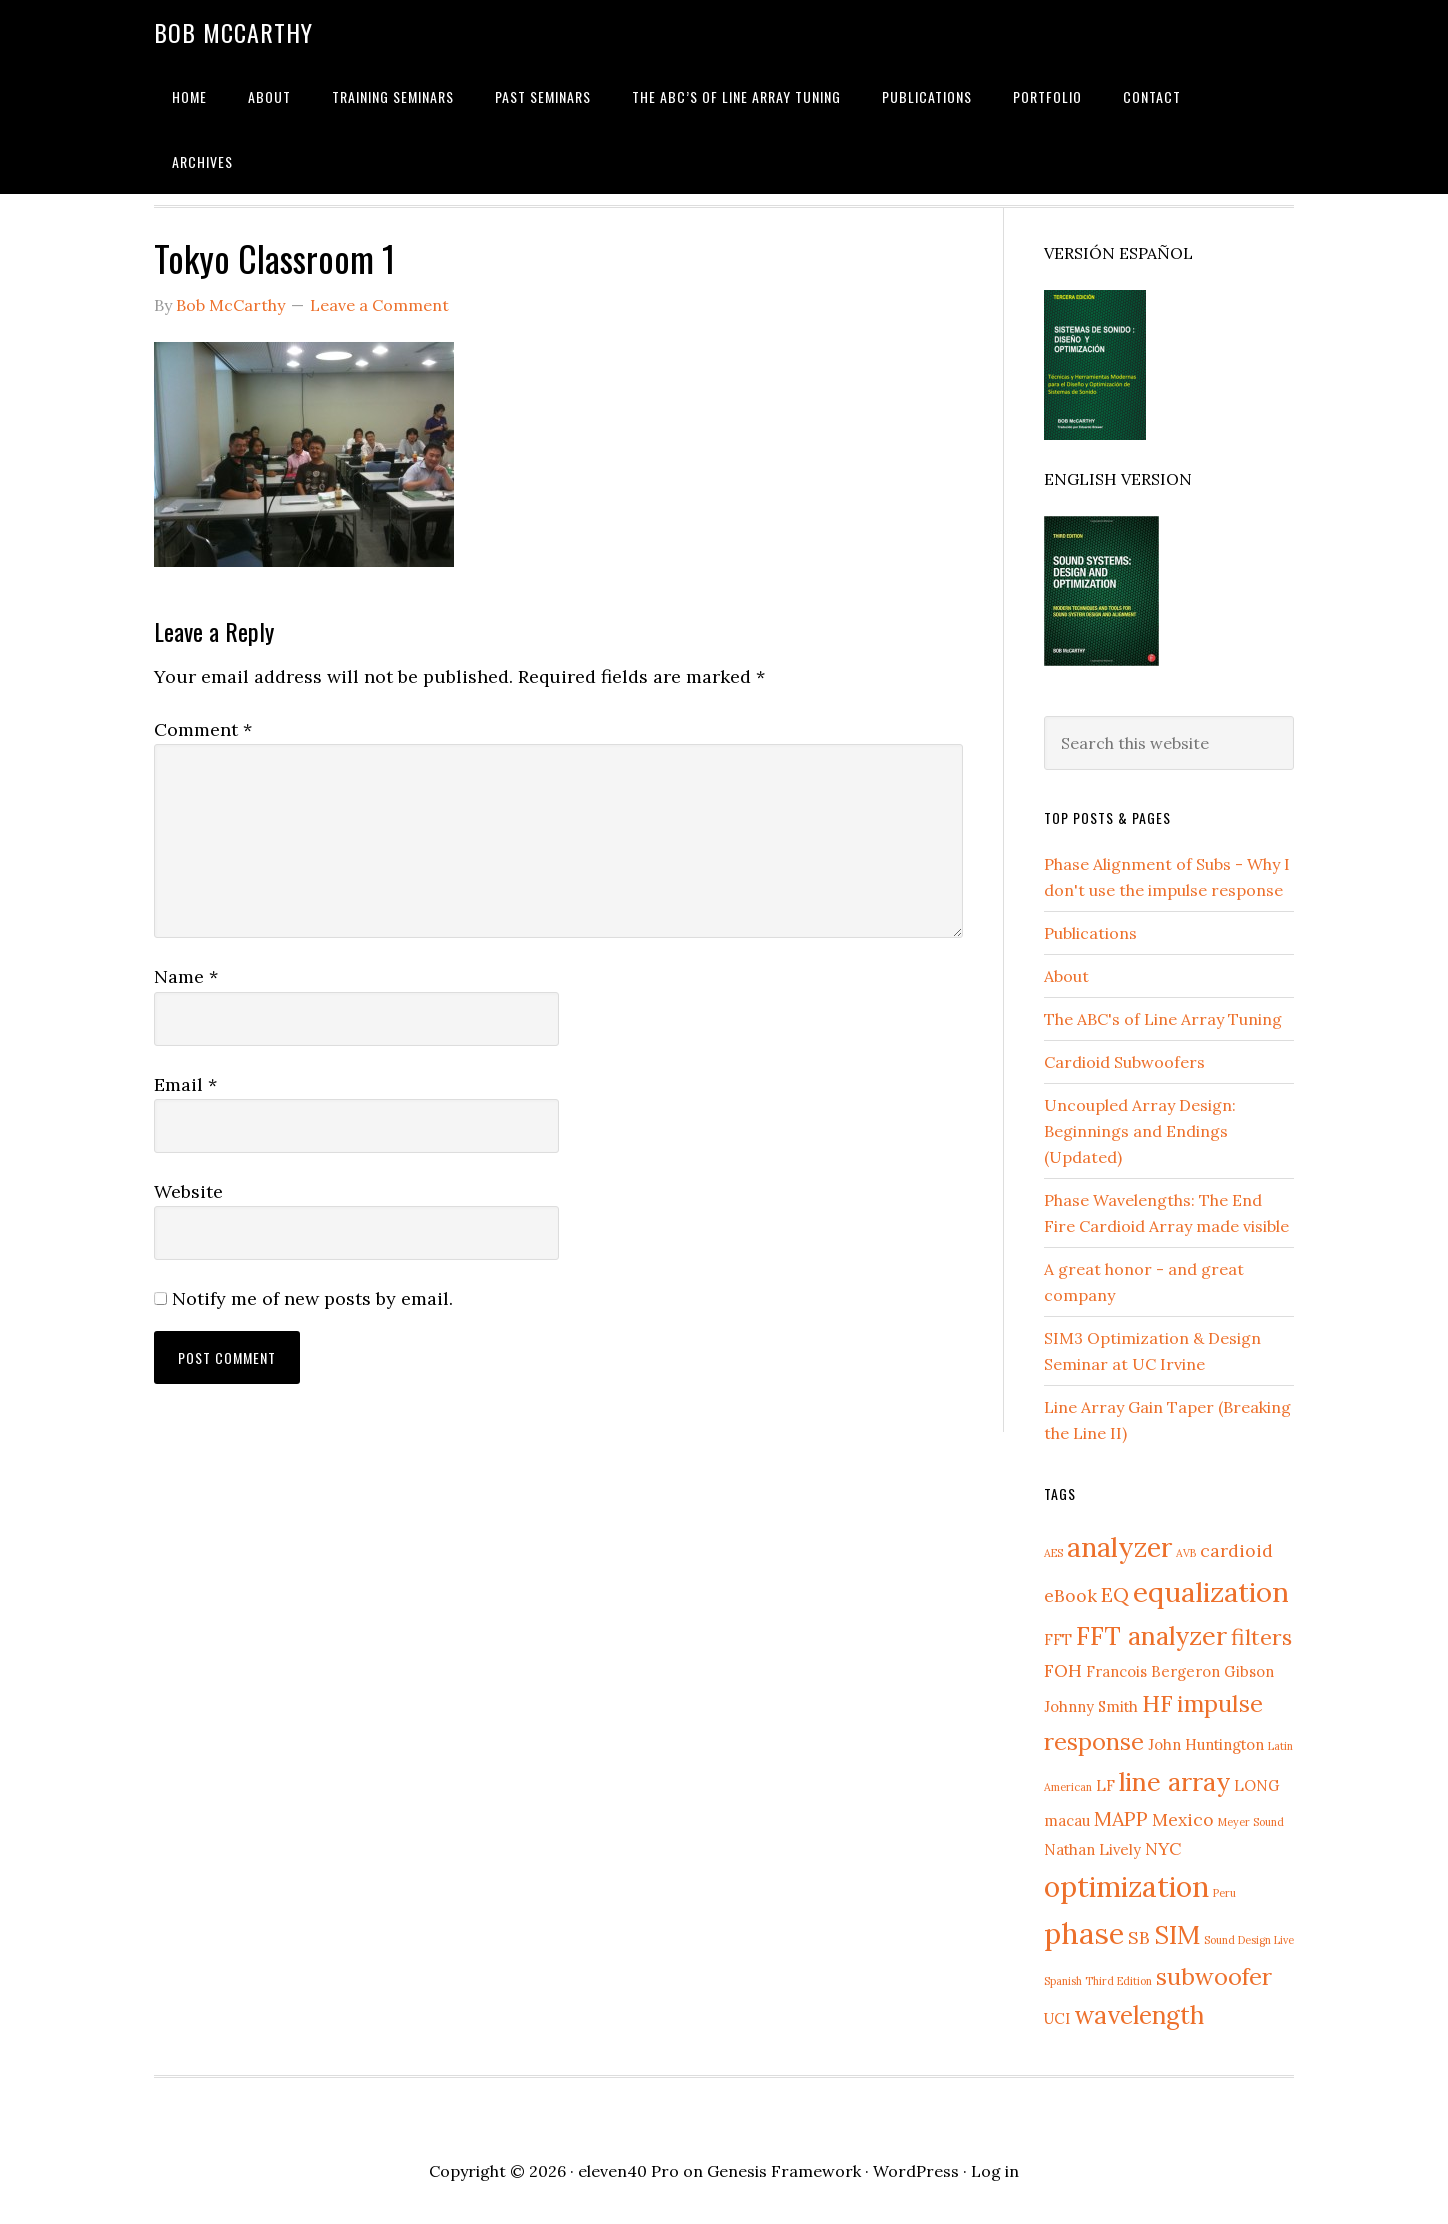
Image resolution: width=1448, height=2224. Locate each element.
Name (186, 976)
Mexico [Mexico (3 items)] (1183, 1819)
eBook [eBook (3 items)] (1070, 1595)
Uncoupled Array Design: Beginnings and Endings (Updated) (1140, 1131)
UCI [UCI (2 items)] (1057, 2018)
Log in (995, 2171)
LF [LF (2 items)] (1105, 1785)
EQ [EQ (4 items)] (1115, 1594)
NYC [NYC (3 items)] (1163, 1848)
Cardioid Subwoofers (1124, 1062)
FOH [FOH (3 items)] (1063, 1670)
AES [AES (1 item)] (1053, 1553)
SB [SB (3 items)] (1139, 1937)
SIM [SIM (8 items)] (1177, 1934)
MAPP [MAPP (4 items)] (1121, 1818)
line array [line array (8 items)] (1174, 1781)
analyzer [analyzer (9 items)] (1119, 1547)
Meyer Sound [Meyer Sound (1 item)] (1251, 1822)
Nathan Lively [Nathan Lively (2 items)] (1092, 1849)
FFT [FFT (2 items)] (1058, 1639)
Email (185, 1084)
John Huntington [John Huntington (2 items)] (1206, 1744)
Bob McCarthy (233, 32)
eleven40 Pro (628, 2171)
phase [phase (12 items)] (1084, 1933)
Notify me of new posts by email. (312, 1298)
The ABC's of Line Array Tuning (1163, 1019)
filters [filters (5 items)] (1261, 1637)
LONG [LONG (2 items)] (1257, 1785)
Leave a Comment (379, 305)
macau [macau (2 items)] (1067, 1820)
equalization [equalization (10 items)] (1211, 1592)
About (1066, 976)
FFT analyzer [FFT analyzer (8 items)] (1151, 1635)
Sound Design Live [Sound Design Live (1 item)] (1249, 1940)
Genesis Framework (784, 2171)
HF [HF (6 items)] (1157, 1703)
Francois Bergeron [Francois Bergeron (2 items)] (1153, 1671)
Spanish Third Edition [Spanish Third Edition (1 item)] (1098, 1981)
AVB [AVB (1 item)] (1186, 1553)
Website (188, 1191)
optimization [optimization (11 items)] (1126, 1886)
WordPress (916, 2171)
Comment (203, 729)
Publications (1090, 933)
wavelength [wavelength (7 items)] (1139, 2015)
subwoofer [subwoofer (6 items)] (1214, 1976)
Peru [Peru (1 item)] (1224, 1893)
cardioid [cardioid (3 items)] (1236, 1550)
